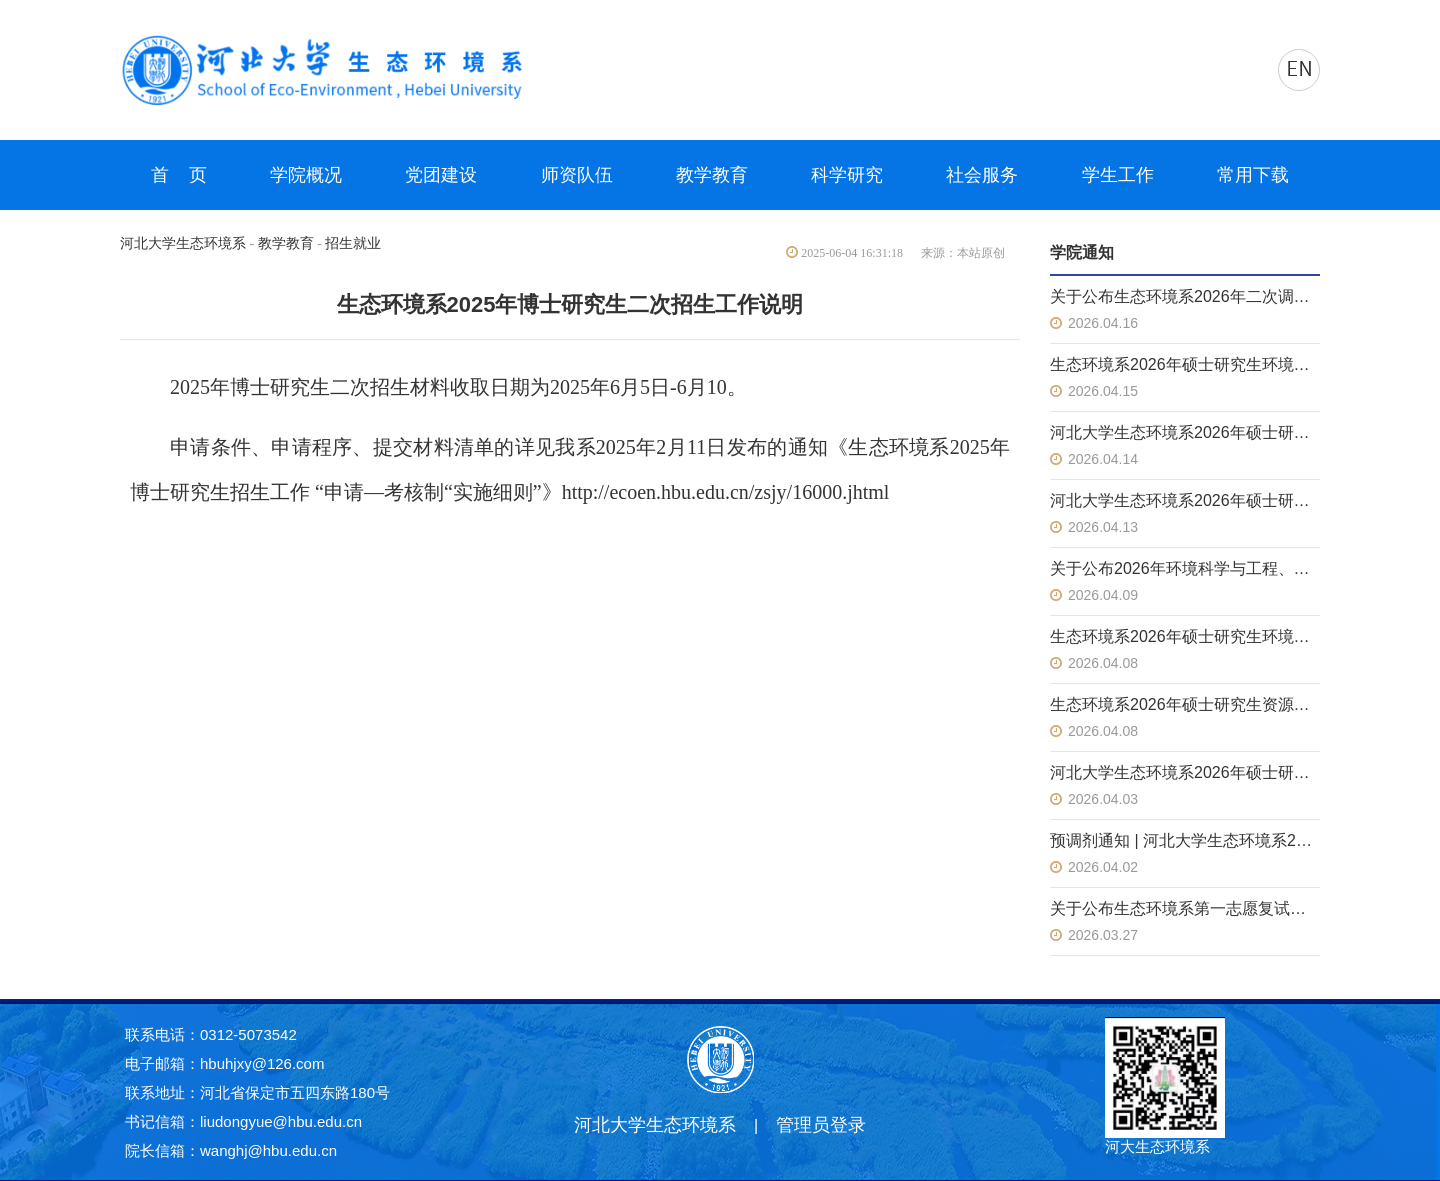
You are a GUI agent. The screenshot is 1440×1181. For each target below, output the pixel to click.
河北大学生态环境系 (183, 243)
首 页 (179, 175)
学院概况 (306, 175)
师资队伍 (577, 175)
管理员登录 (821, 1125)
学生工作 (1118, 175)
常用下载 (1253, 175)
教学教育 (712, 175)
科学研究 (847, 175)
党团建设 (441, 175)
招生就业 (353, 243)
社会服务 (982, 175)
